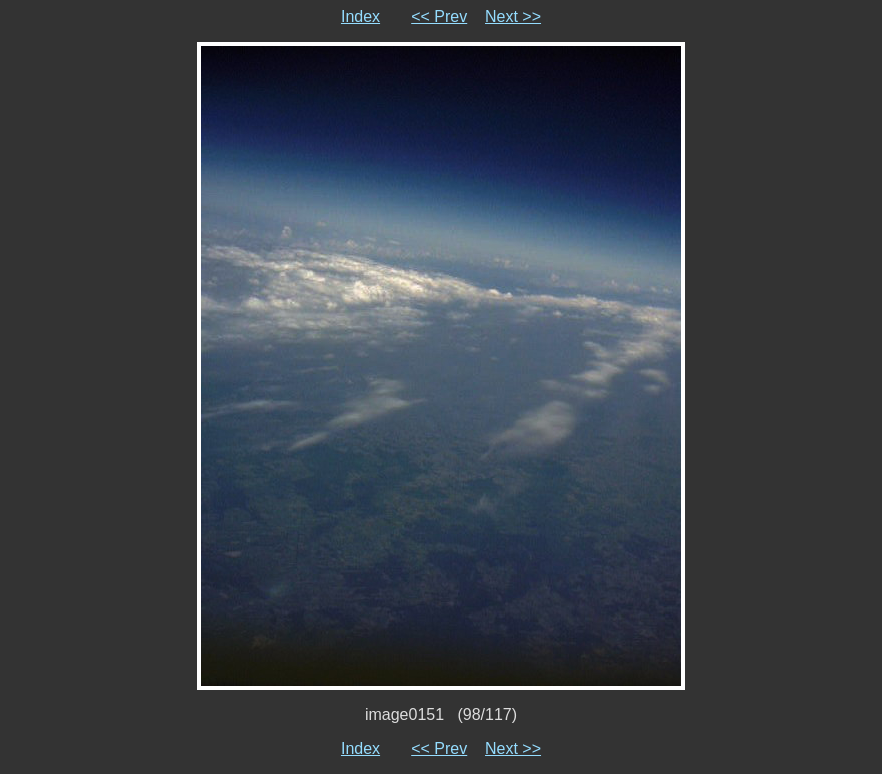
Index (360, 16)
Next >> (513, 16)
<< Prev (439, 16)
